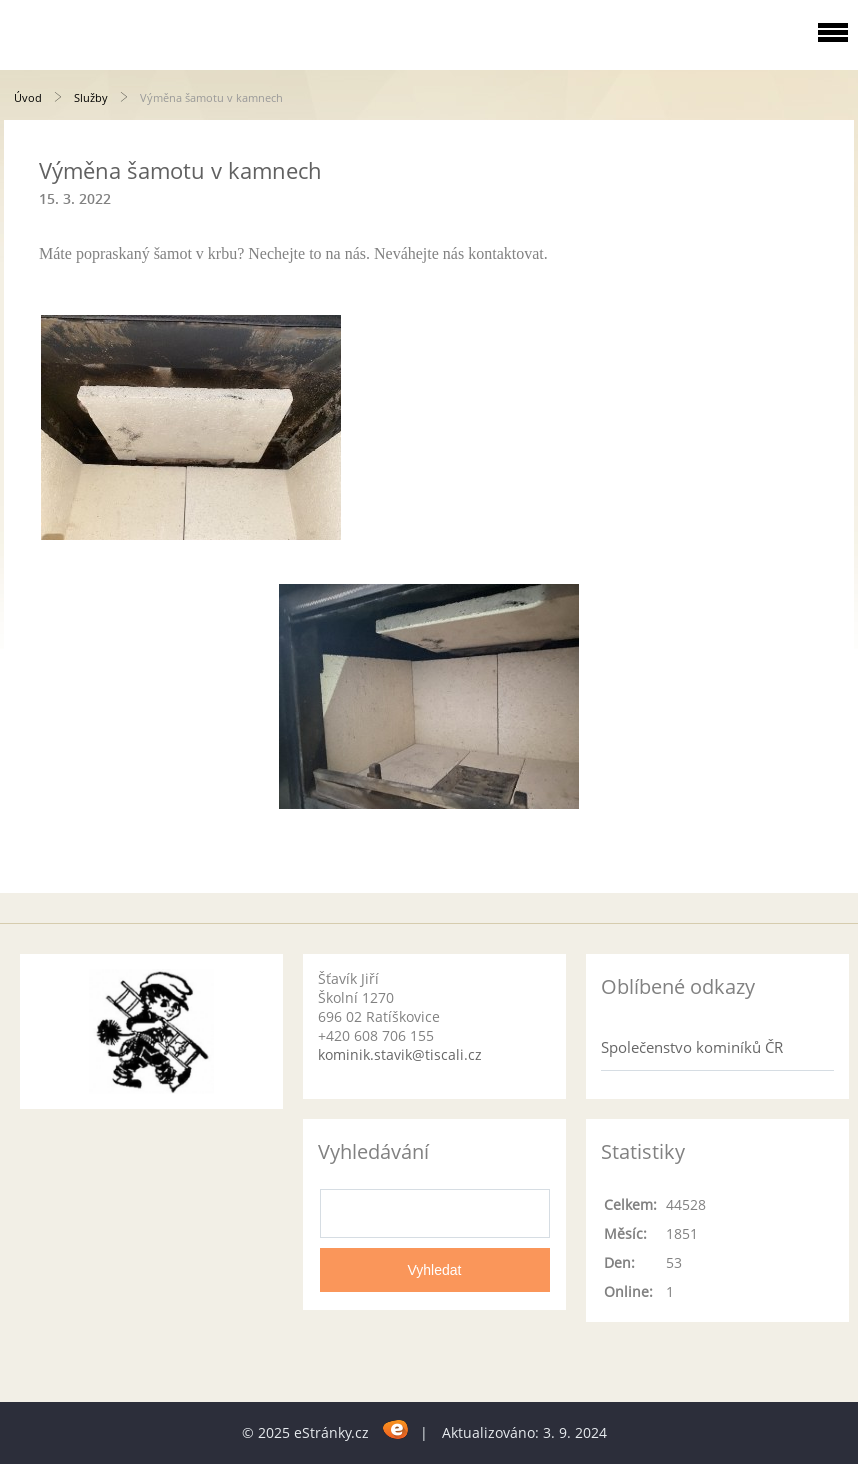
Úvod (28, 97)
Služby (91, 97)
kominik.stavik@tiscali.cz (400, 1054)
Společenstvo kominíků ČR (692, 1047)
